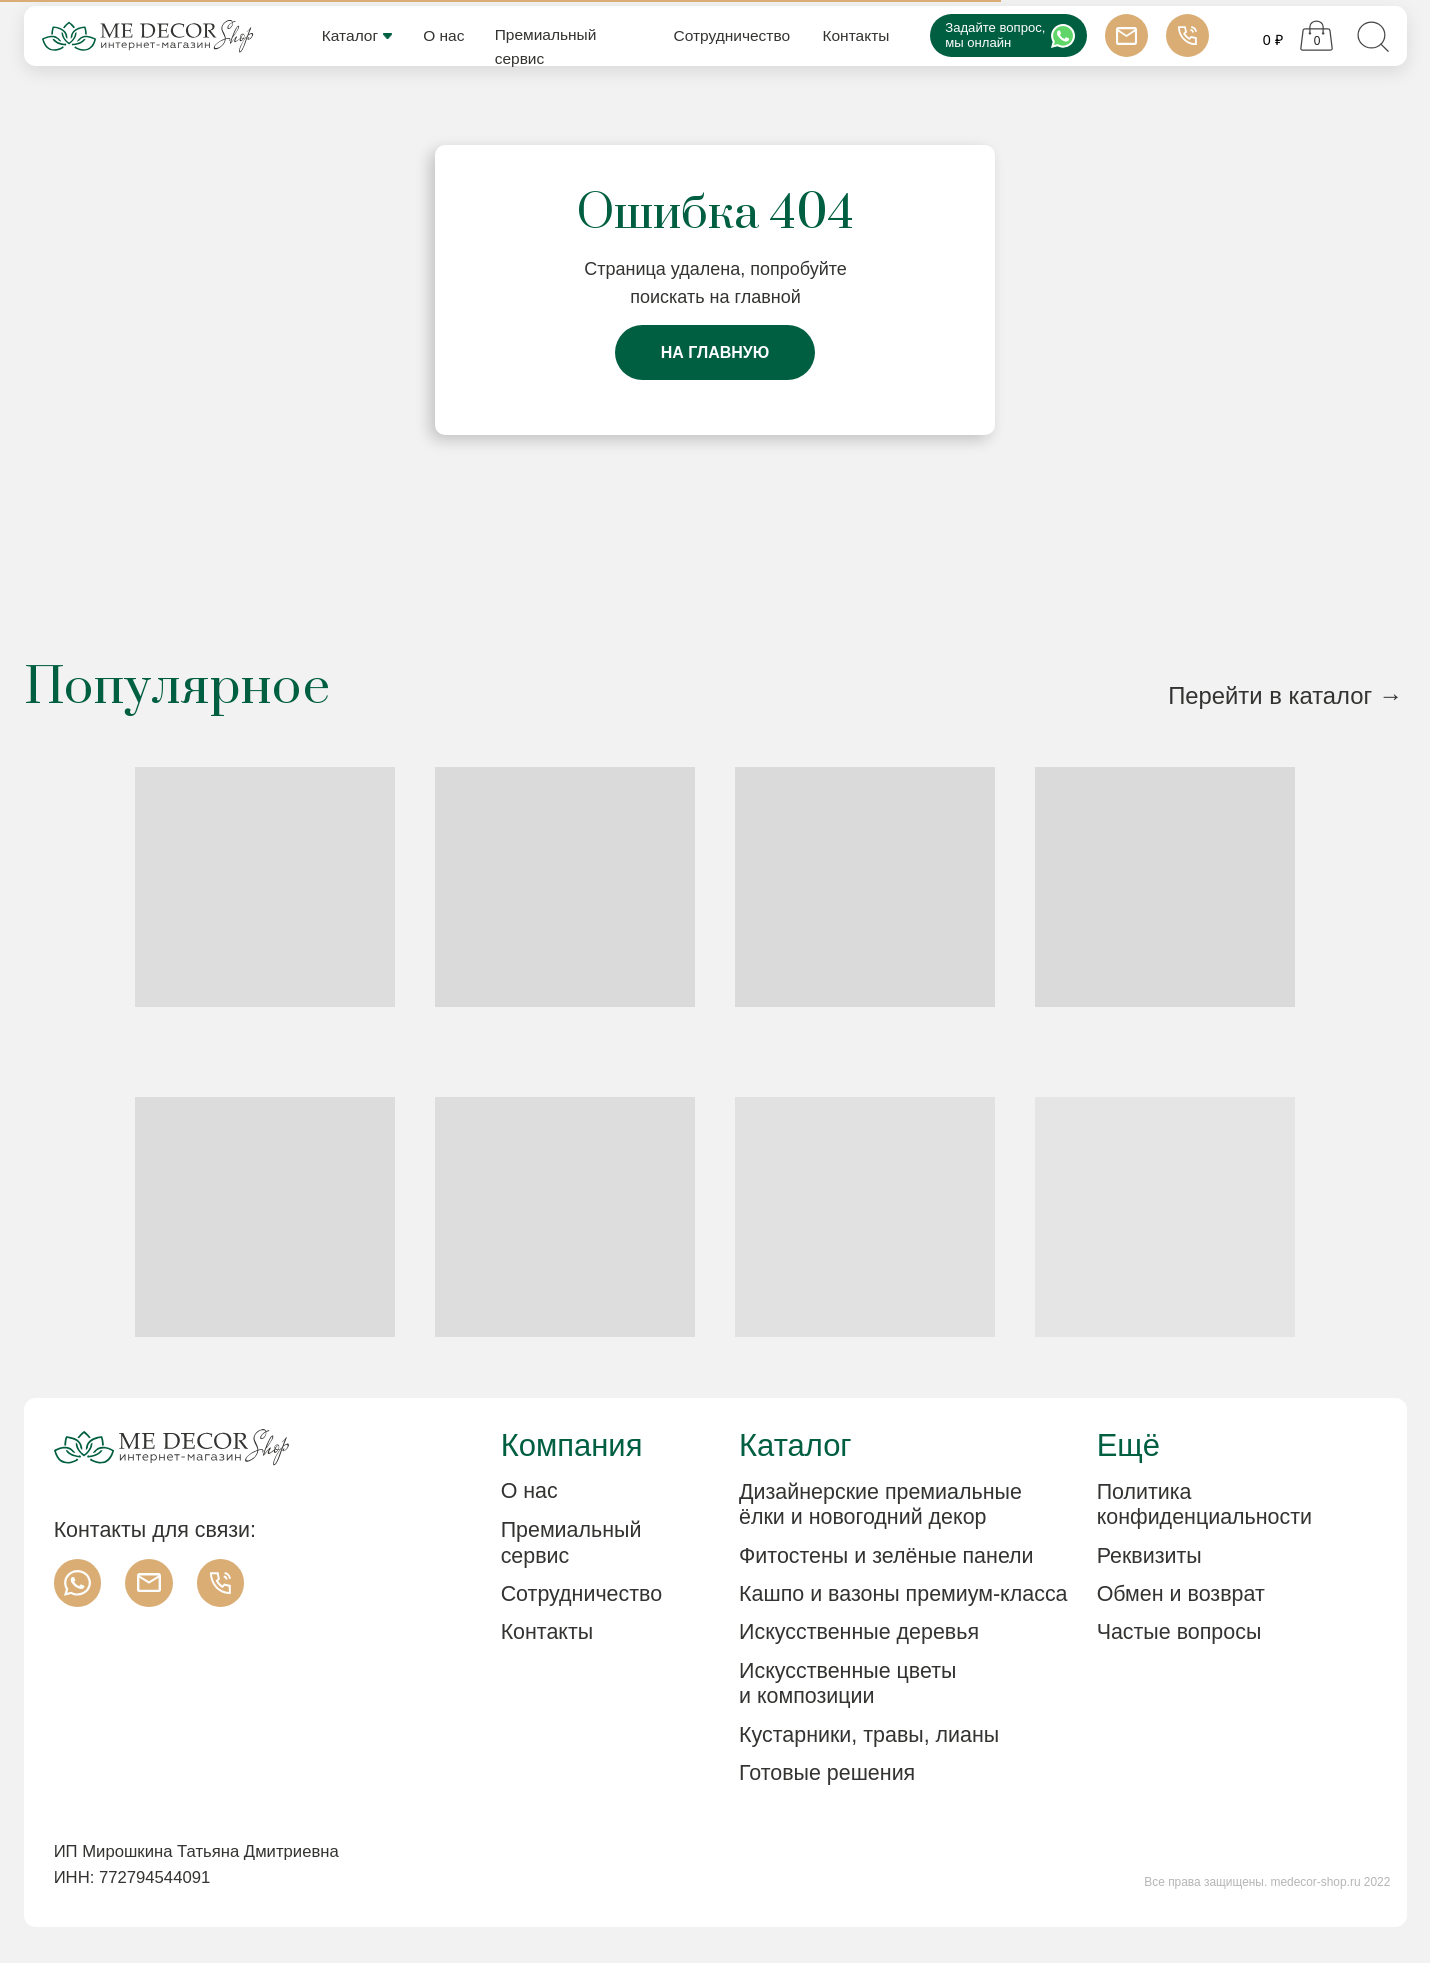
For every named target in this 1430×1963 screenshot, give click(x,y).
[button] (1204, 1557)
